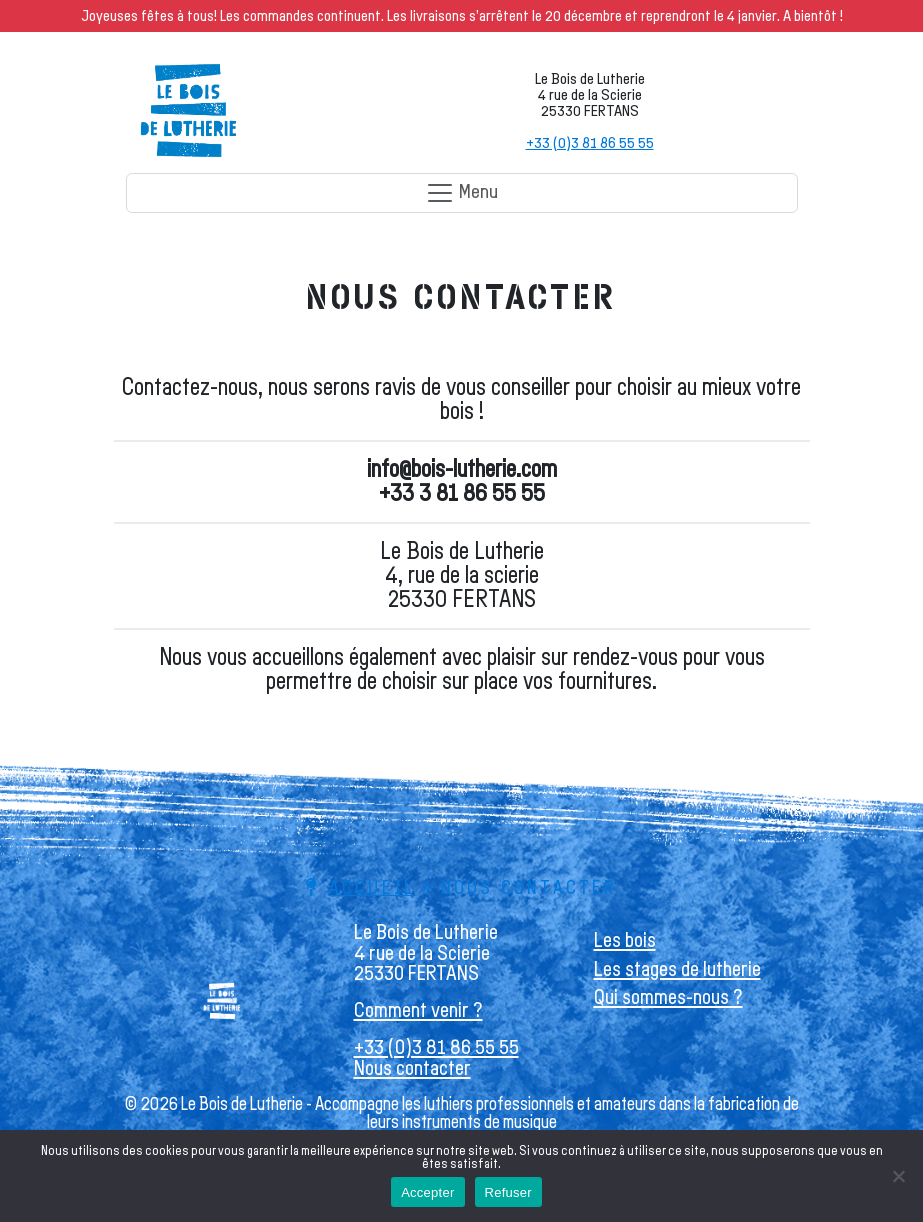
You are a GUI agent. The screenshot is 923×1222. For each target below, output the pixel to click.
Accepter (427, 1192)
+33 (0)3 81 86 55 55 (590, 143)
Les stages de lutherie (677, 969)
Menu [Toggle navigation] (461, 193)
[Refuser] (898, 1176)
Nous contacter (412, 1068)
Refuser (508, 1192)
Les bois (625, 940)
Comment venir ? (418, 1010)
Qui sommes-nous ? (668, 997)
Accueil (372, 888)
